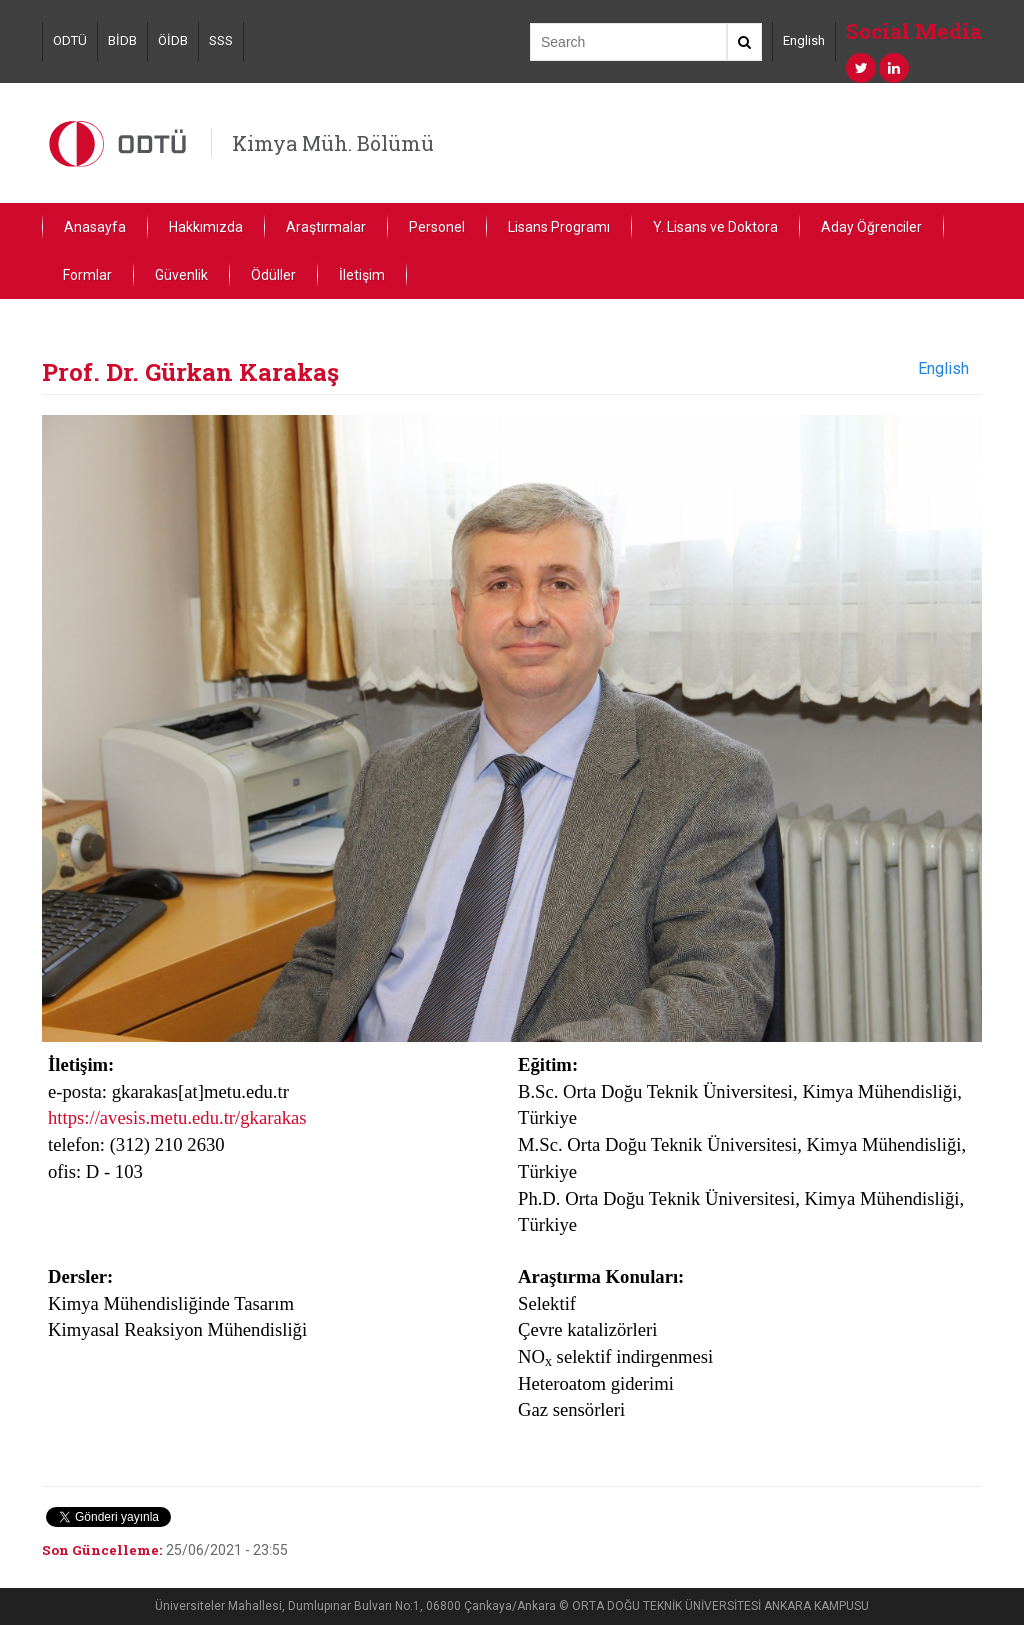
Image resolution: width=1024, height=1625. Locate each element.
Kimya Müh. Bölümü (333, 143)
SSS (221, 40)
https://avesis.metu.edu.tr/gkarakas (177, 1117)
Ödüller (273, 275)
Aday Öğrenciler (871, 227)
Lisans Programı (559, 227)
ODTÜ (70, 40)
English (804, 40)
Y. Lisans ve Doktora (715, 227)
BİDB (122, 40)
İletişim (362, 275)
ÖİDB (173, 40)
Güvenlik (181, 275)
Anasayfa (95, 227)
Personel (437, 227)
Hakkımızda (206, 227)
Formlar (87, 275)
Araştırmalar (326, 227)
